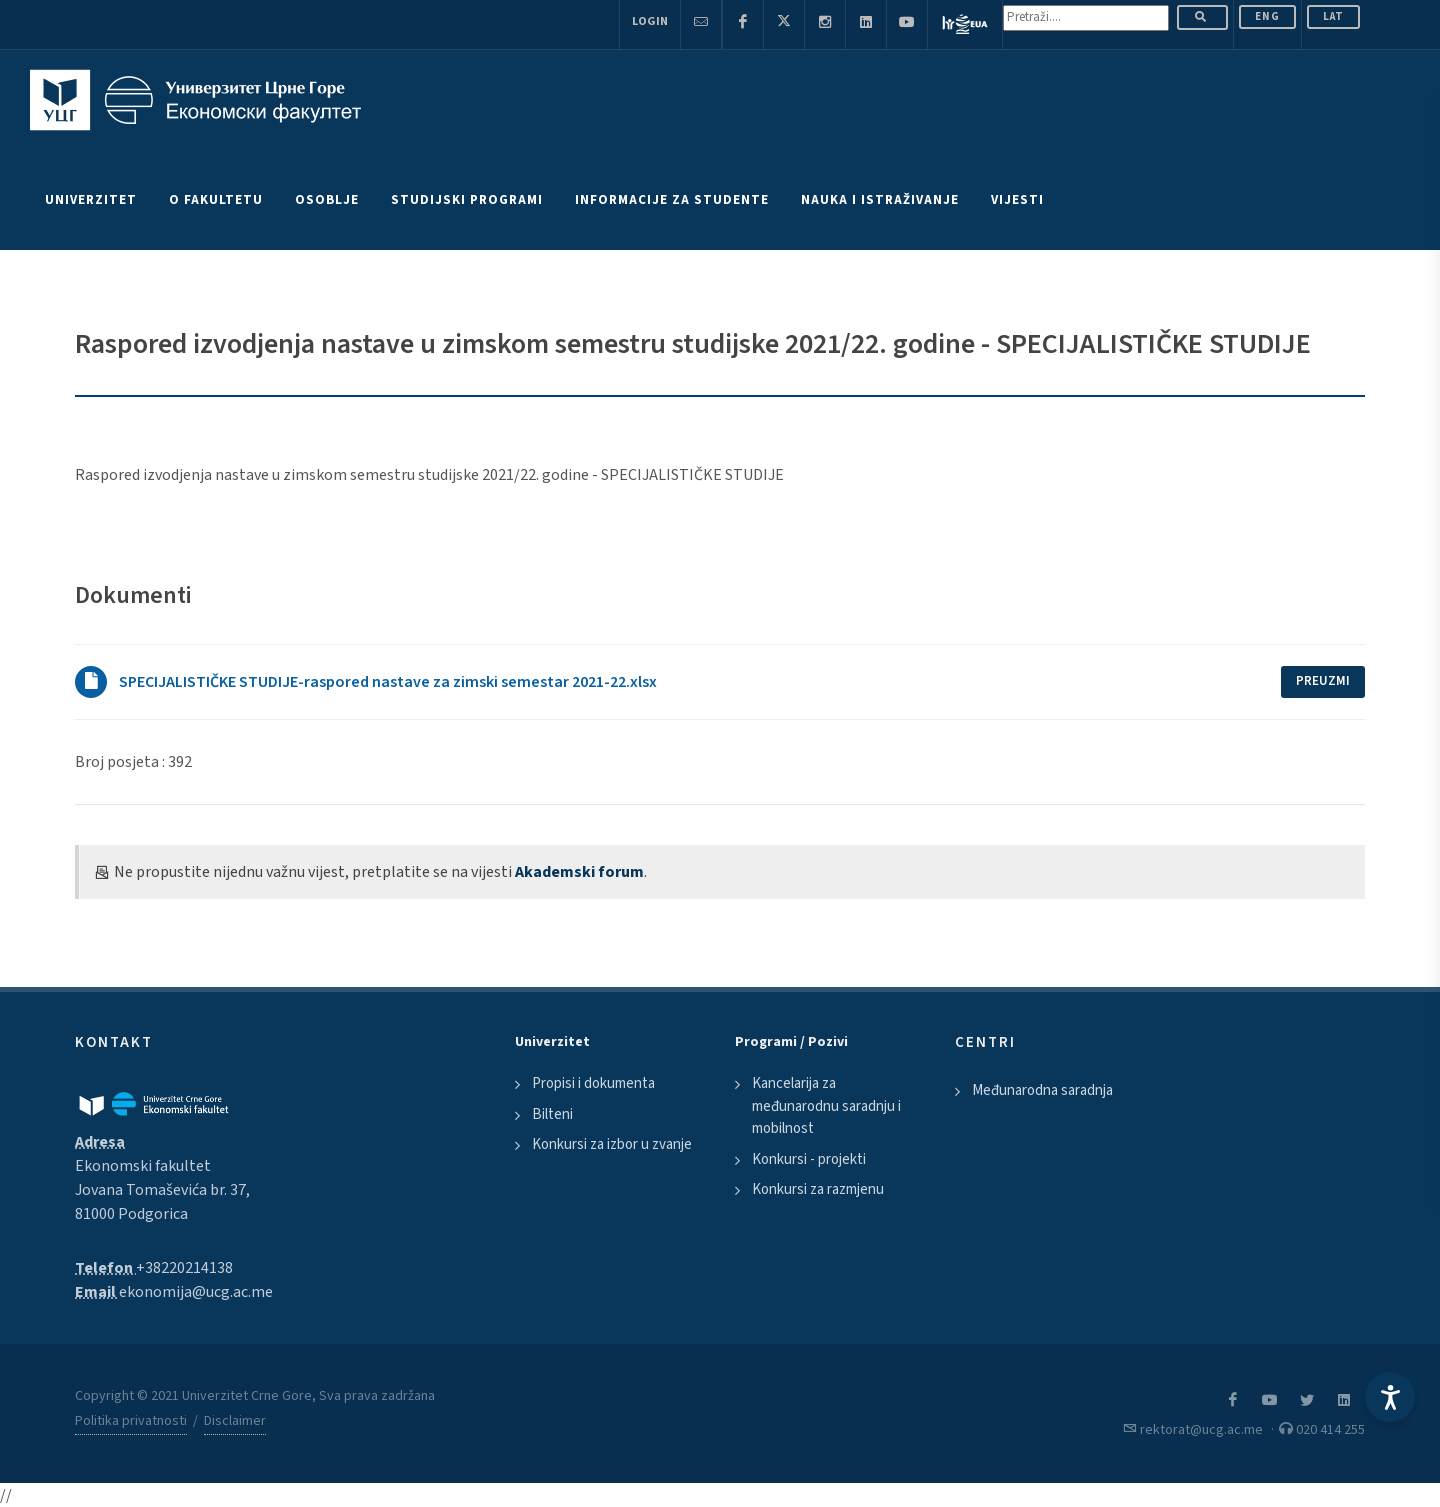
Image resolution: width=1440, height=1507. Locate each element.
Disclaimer (235, 1421)
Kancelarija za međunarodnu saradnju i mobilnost (826, 1106)
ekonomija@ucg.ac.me (196, 1292)
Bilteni (552, 1114)
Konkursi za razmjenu (818, 1189)
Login (650, 21)
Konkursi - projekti (809, 1159)
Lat (1333, 16)
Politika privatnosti (131, 1421)
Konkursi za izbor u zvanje (612, 1144)
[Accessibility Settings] (1390, 1397)
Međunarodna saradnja (1042, 1090)
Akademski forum (579, 872)
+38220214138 (184, 1268)
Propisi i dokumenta (593, 1083)
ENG (1267, 16)
